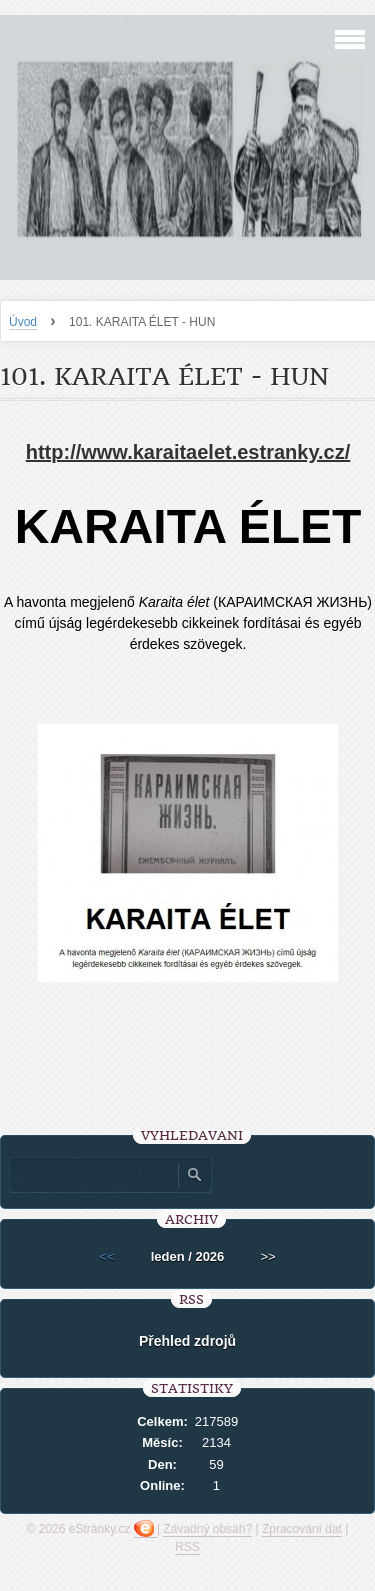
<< (106, 1256)
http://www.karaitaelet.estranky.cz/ (188, 452)
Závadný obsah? (207, 1529)
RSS (187, 1547)
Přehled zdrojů (187, 1341)
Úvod (23, 322)
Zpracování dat (302, 1529)
